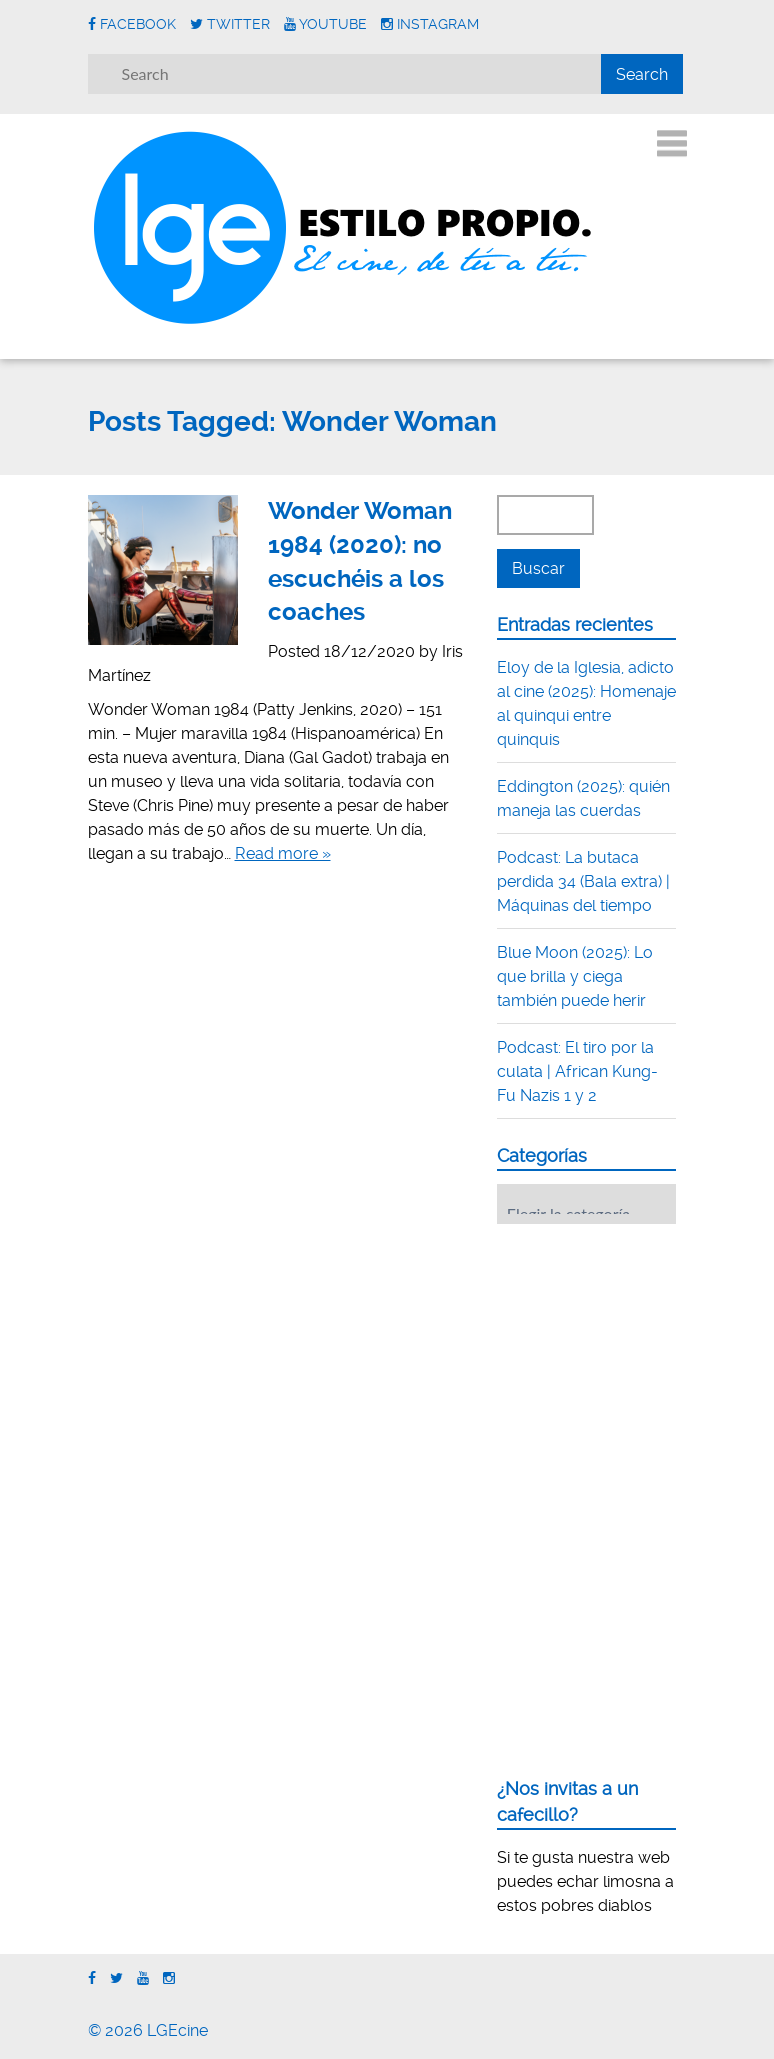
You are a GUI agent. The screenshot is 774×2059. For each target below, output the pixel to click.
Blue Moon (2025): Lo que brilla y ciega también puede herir (575, 976)
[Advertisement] (635, 1363)
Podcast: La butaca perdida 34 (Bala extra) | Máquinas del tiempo (583, 881)
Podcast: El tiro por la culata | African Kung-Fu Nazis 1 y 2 (577, 1071)
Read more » (283, 853)
